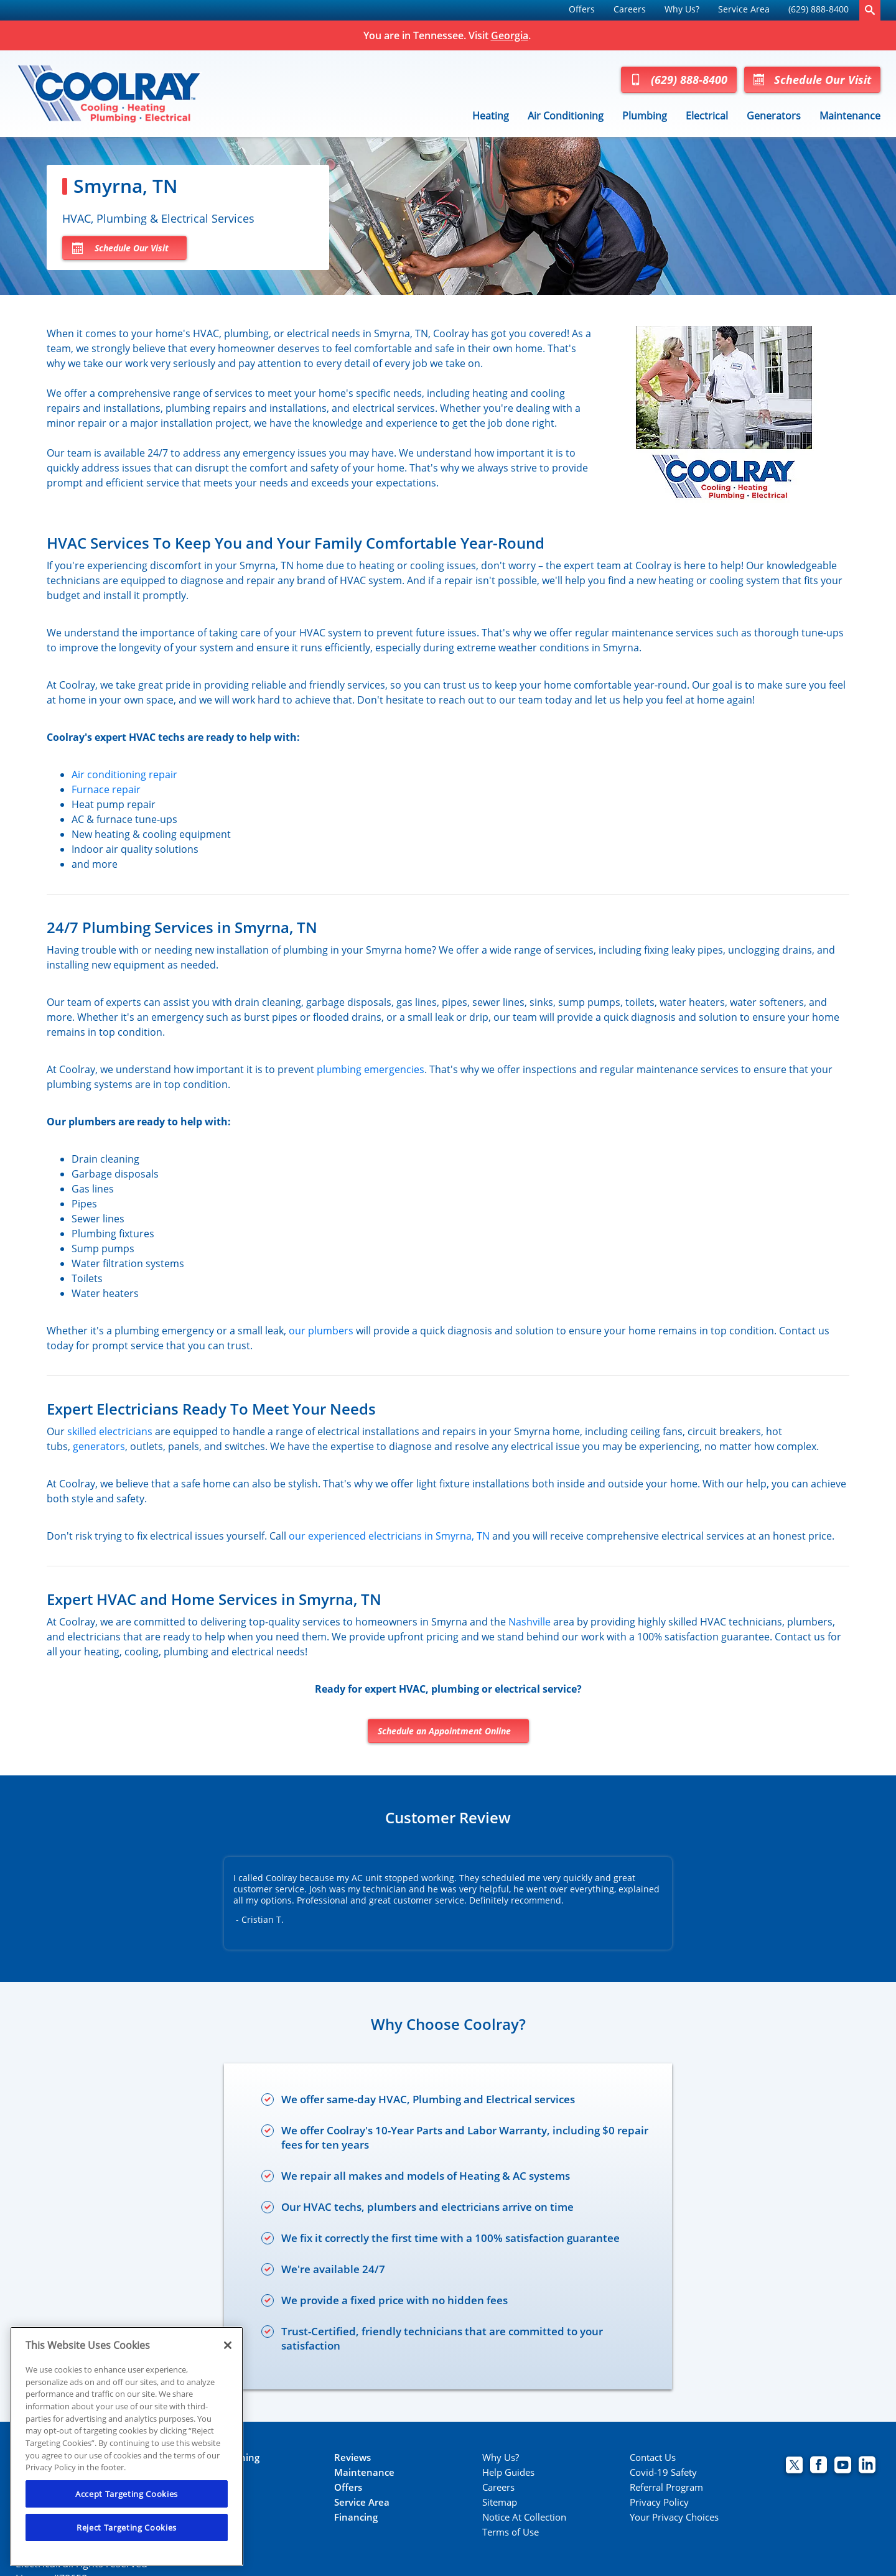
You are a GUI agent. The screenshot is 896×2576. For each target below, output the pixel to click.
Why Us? (682, 9)
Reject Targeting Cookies (127, 2527)
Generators (774, 116)
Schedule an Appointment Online (444, 1731)
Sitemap (499, 2502)
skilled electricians (109, 1431)
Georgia (509, 35)
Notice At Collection (524, 2517)
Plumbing (644, 116)
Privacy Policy (659, 2502)
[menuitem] (581, 10)
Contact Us (653, 2457)
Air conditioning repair (124, 774)
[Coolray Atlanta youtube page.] (842, 2466)
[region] (126, 2446)
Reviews (352, 2457)
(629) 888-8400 (818, 9)
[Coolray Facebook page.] (818, 2466)
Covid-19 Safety (663, 2472)
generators (99, 1446)
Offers (582, 9)
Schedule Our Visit (812, 79)
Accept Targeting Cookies (126, 2493)
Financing (356, 2517)
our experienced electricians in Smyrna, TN (389, 1536)
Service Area (744, 9)
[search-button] (869, 10)
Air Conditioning (566, 116)
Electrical (707, 116)
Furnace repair (106, 789)
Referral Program (666, 2487)
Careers (630, 9)
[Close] (227, 2345)
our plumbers (321, 1330)
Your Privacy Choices (674, 2517)
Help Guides (508, 2472)
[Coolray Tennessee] (109, 93)
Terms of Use (510, 2532)
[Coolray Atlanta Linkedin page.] (867, 2466)
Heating (490, 116)
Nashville (529, 1622)
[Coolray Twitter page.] (794, 2466)
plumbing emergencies (370, 1069)
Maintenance (849, 116)
